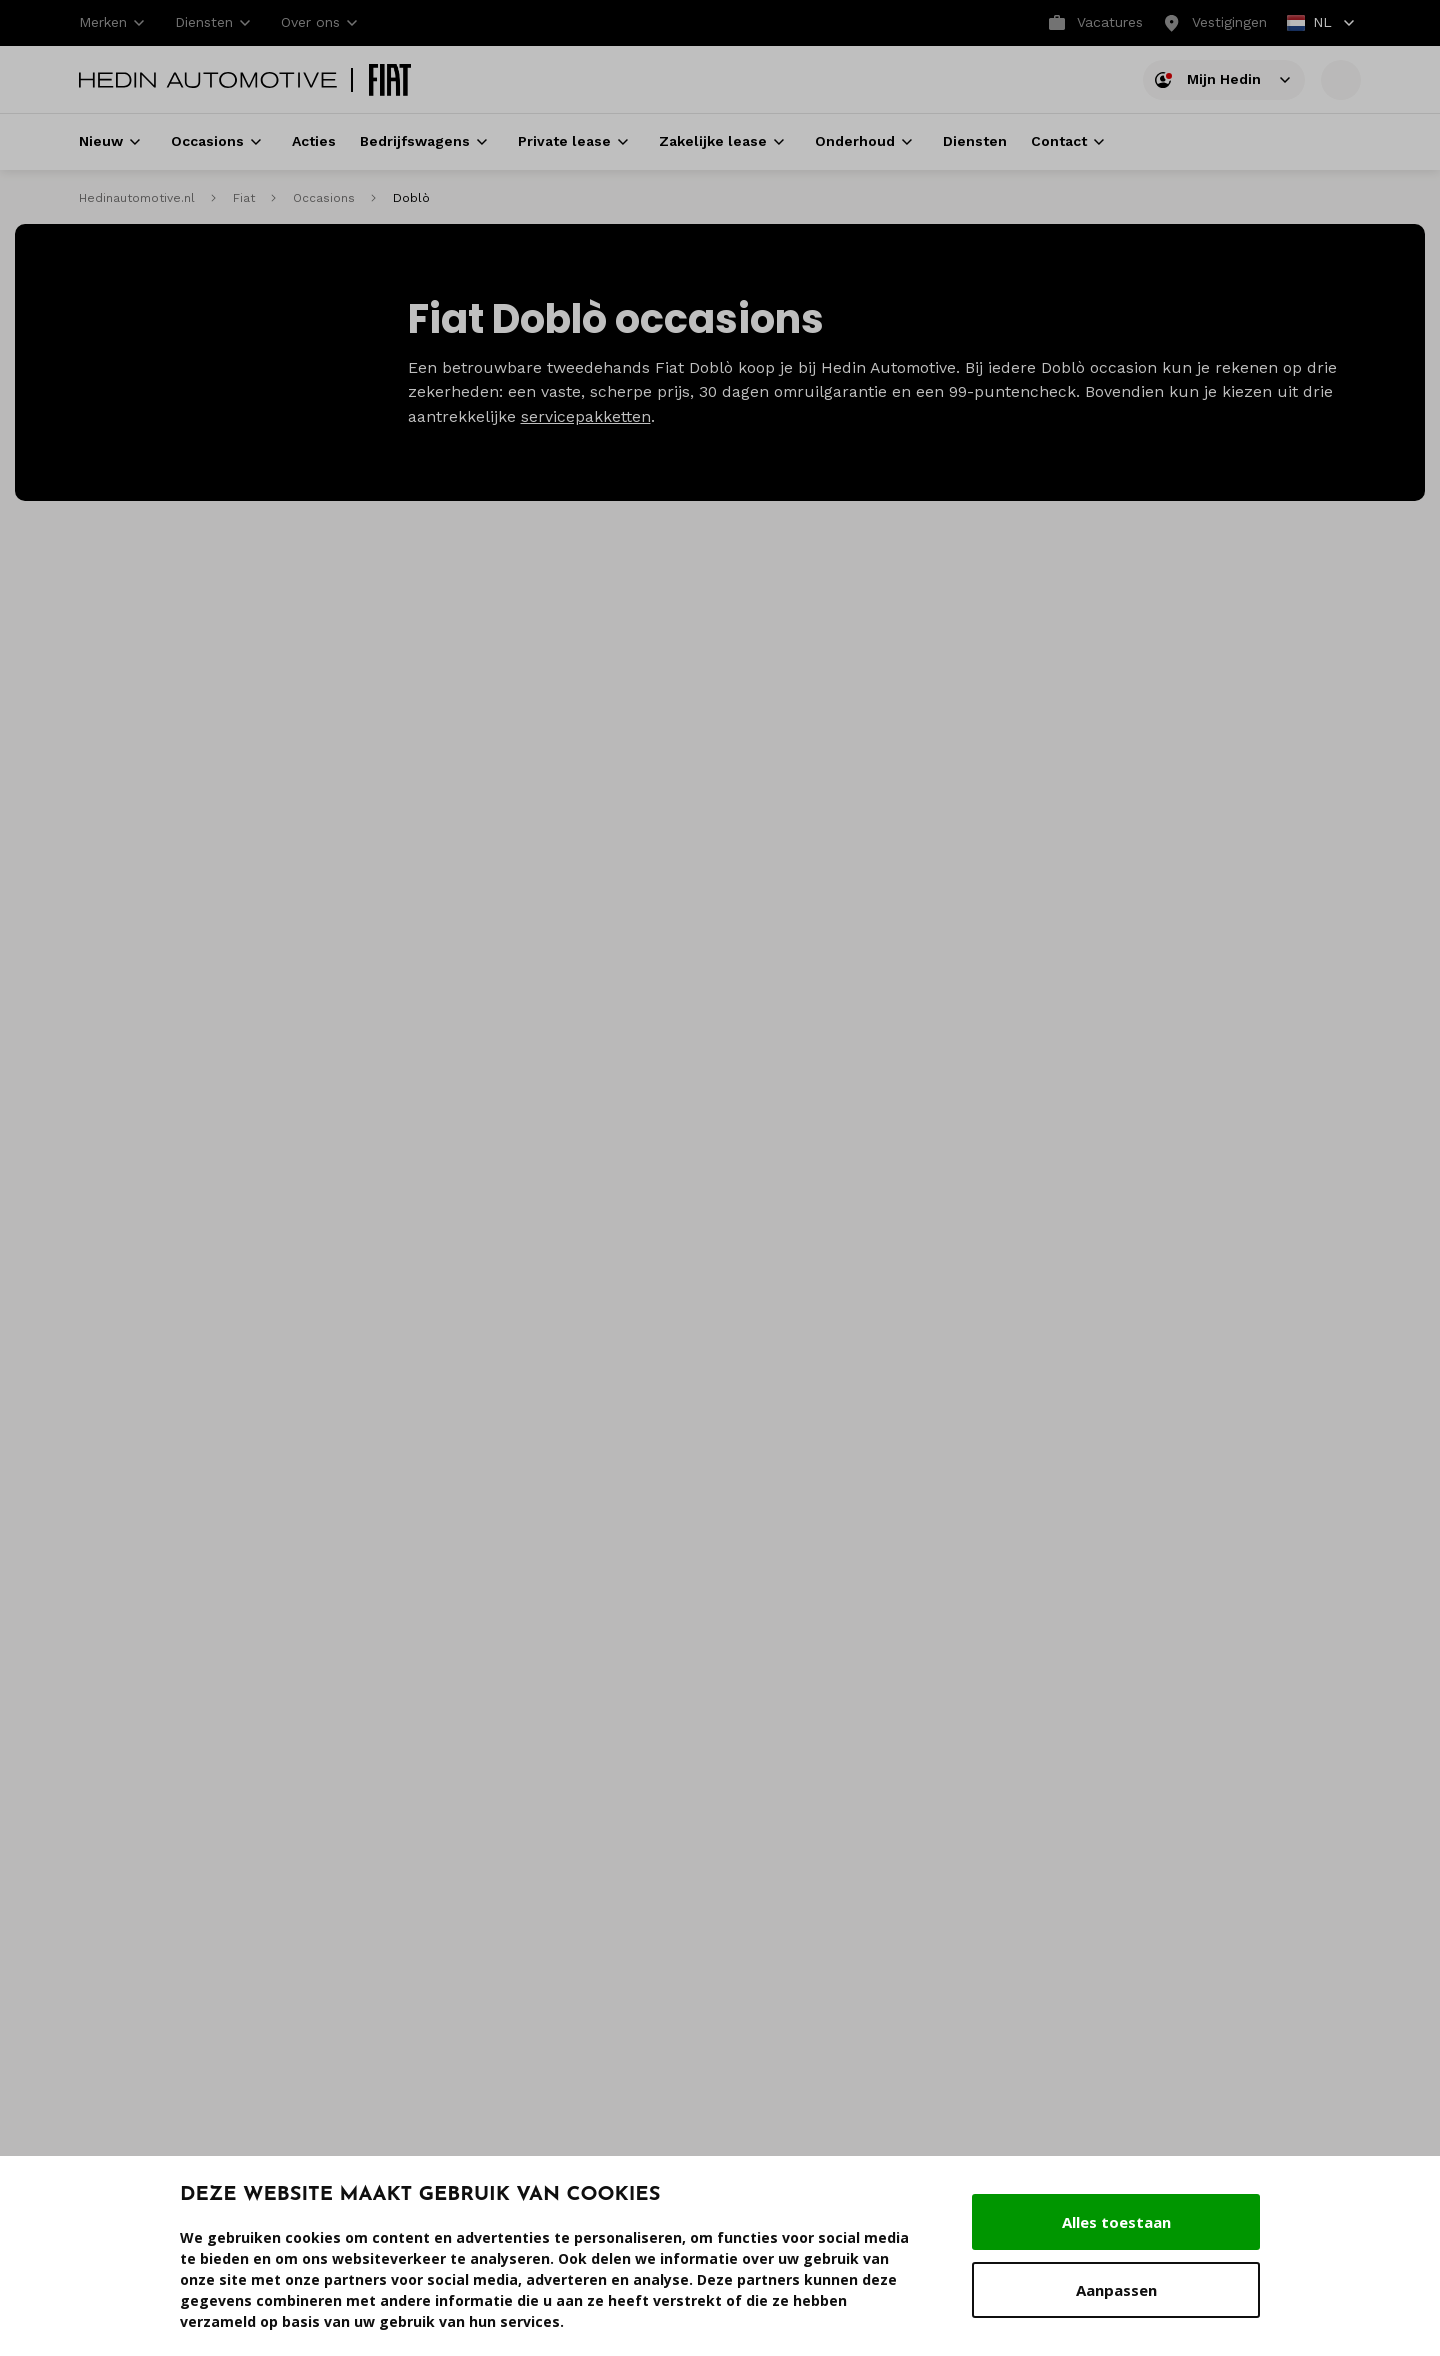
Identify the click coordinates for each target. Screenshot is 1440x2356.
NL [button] (1322, 24)
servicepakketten (586, 416)
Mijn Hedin (1224, 82)
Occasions (324, 198)
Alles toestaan (1116, 2222)
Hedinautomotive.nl (137, 198)
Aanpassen (1116, 2290)
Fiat (244, 198)
